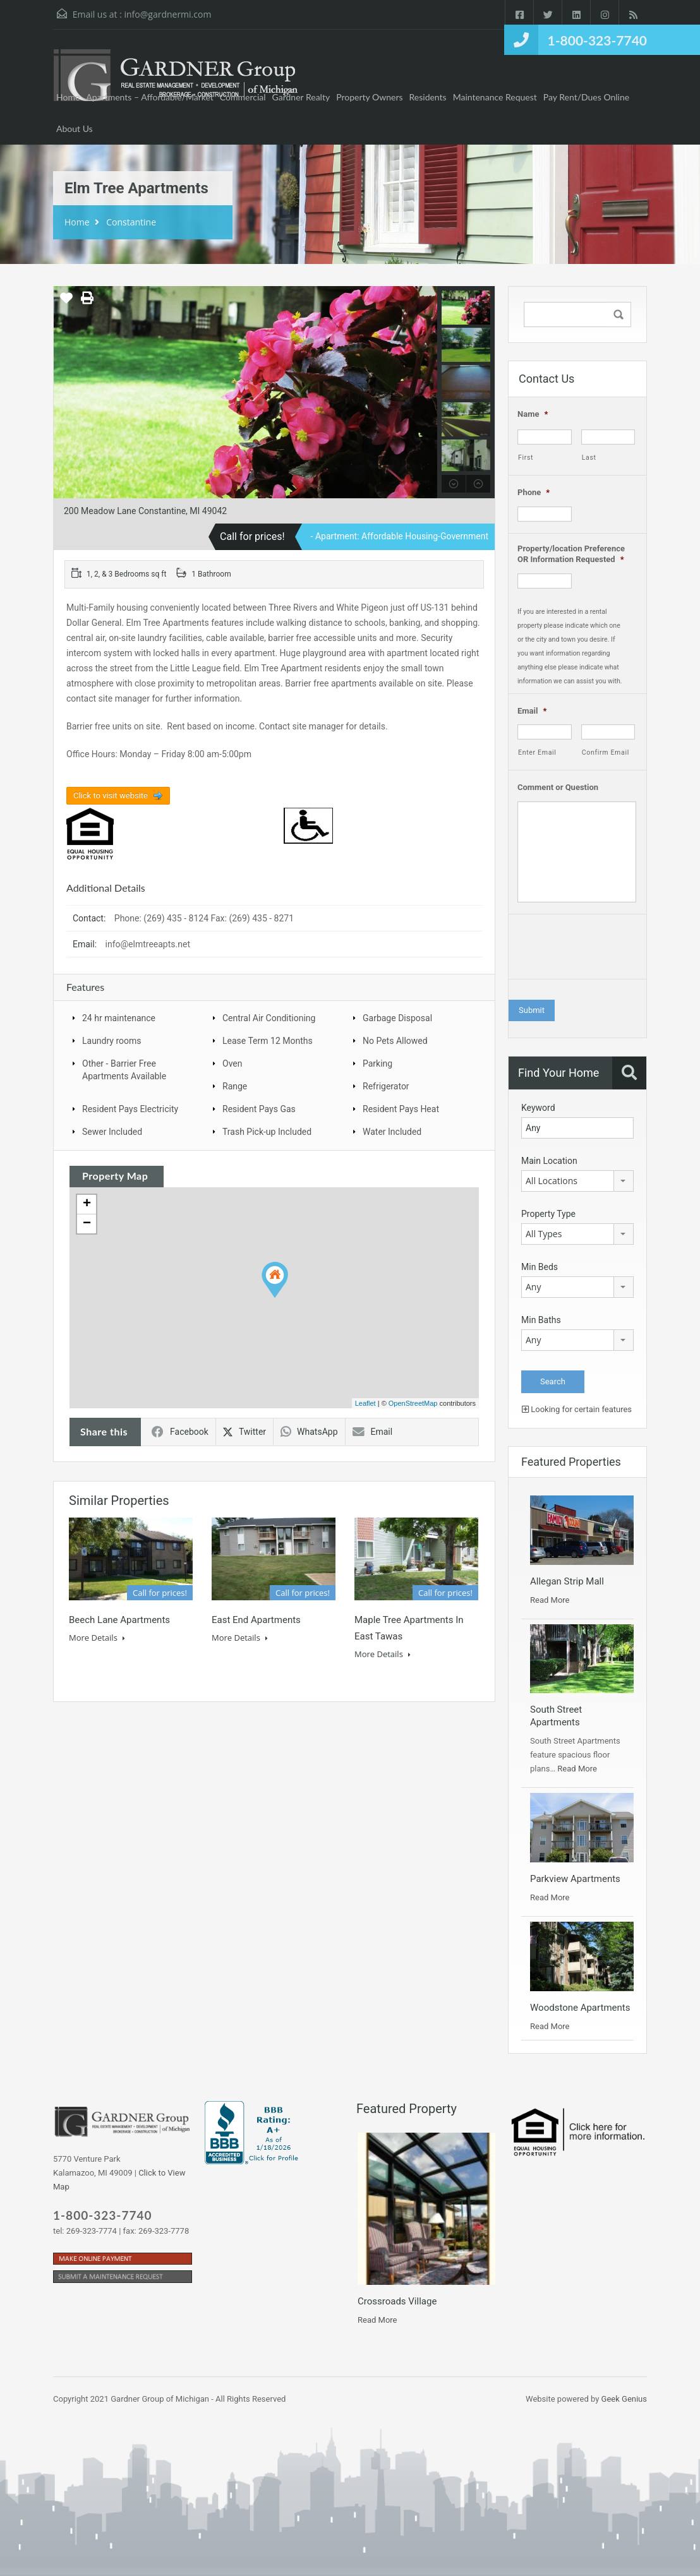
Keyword (538, 1108)
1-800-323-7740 (597, 40)
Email (373, 1432)
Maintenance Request (495, 97)
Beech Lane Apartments (119, 1620)
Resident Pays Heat (401, 1109)
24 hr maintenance (118, 1018)
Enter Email (537, 752)
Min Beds (539, 1267)
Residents (428, 97)
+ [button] (87, 1204)
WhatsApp (309, 1432)
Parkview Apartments (575, 1878)
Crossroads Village (397, 2301)
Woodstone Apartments (580, 2007)
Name (532, 414)
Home (68, 97)
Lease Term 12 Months (267, 1041)
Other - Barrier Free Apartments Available (124, 1069)
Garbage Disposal (397, 1018)
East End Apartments (256, 1620)
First (525, 457)
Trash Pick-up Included (266, 1132)
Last (589, 457)
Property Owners (369, 97)
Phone (533, 492)
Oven (232, 1063)
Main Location (549, 1161)
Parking (377, 1063)
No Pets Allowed (395, 1041)
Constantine (131, 222)
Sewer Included (112, 1132)
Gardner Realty (301, 97)
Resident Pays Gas (259, 1109)
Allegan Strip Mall (567, 1581)
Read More (549, 1600)
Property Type (548, 1214)
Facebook (180, 1432)
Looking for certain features (577, 1409)
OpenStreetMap (413, 1403)
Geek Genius (624, 2399)
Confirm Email (605, 752)
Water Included (392, 1132)
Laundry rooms (112, 1041)
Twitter (244, 1432)
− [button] (87, 1223)
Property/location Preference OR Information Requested (571, 554)
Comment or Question (557, 787)
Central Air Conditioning (268, 1018)
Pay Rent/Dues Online (586, 97)
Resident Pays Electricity (130, 1109)
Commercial (243, 97)
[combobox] (577, 1181)
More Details (97, 1637)
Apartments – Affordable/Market (150, 97)
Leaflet (365, 1403)
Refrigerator (386, 1086)
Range (234, 1086)
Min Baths (541, 1320)
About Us (74, 128)
